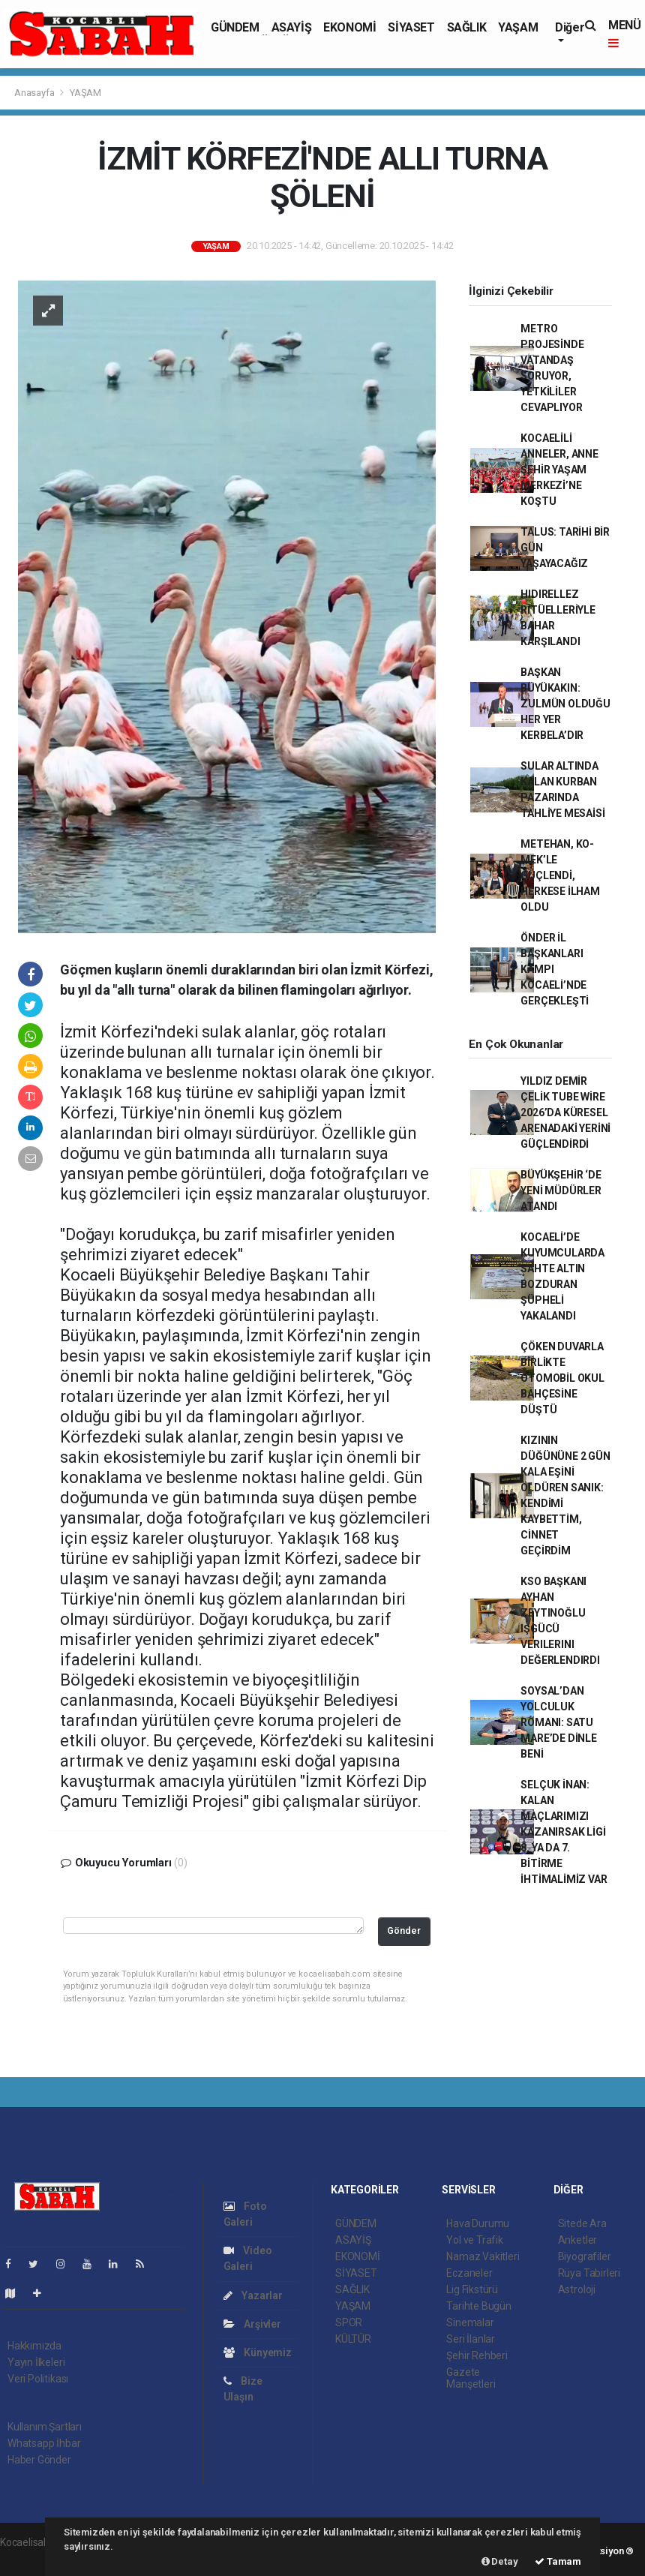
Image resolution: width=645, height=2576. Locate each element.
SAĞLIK (467, 27)
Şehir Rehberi (477, 2355)
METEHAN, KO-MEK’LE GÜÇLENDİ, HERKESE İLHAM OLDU (560, 875)
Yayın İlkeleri (36, 2362)
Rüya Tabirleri (589, 2273)
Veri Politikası (38, 2379)
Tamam (558, 2561)
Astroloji (577, 2289)
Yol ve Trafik (474, 2240)
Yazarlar (253, 2295)
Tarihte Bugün (479, 2306)
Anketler (577, 2240)
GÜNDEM (235, 27)
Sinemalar (470, 2322)
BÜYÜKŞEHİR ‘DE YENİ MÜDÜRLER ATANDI (561, 1190)
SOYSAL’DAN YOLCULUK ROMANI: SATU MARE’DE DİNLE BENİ (558, 1722)
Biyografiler (584, 2256)
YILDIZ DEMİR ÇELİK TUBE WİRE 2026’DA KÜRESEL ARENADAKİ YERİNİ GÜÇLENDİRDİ (565, 1112)
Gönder (404, 1930)
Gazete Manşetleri (470, 2378)
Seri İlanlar (470, 2339)
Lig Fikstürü (472, 2289)
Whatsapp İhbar (44, 2443)
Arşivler (252, 2324)
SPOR (348, 2322)
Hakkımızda (35, 2346)
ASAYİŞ (292, 27)
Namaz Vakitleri (482, 2256)
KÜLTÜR (353, 2339)
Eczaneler (469, 2273)
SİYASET (411, 27)
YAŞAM (518, 27)
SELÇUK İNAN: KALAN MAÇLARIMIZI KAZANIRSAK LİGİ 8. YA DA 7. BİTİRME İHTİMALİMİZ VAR (563, 1832)
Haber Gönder (39, 2460)
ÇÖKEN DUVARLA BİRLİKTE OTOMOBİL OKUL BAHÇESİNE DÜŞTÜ (562, 1378)
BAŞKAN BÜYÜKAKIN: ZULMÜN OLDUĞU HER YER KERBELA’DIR (565, 703)
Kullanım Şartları (45, 2427)
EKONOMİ (349, 27)
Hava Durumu (477, 2223)
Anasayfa (35, 92)
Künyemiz (258, 2352)
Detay (500, 2561)
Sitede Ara (582, 2223)
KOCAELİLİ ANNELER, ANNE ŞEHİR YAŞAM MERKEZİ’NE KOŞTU (559, 469)
